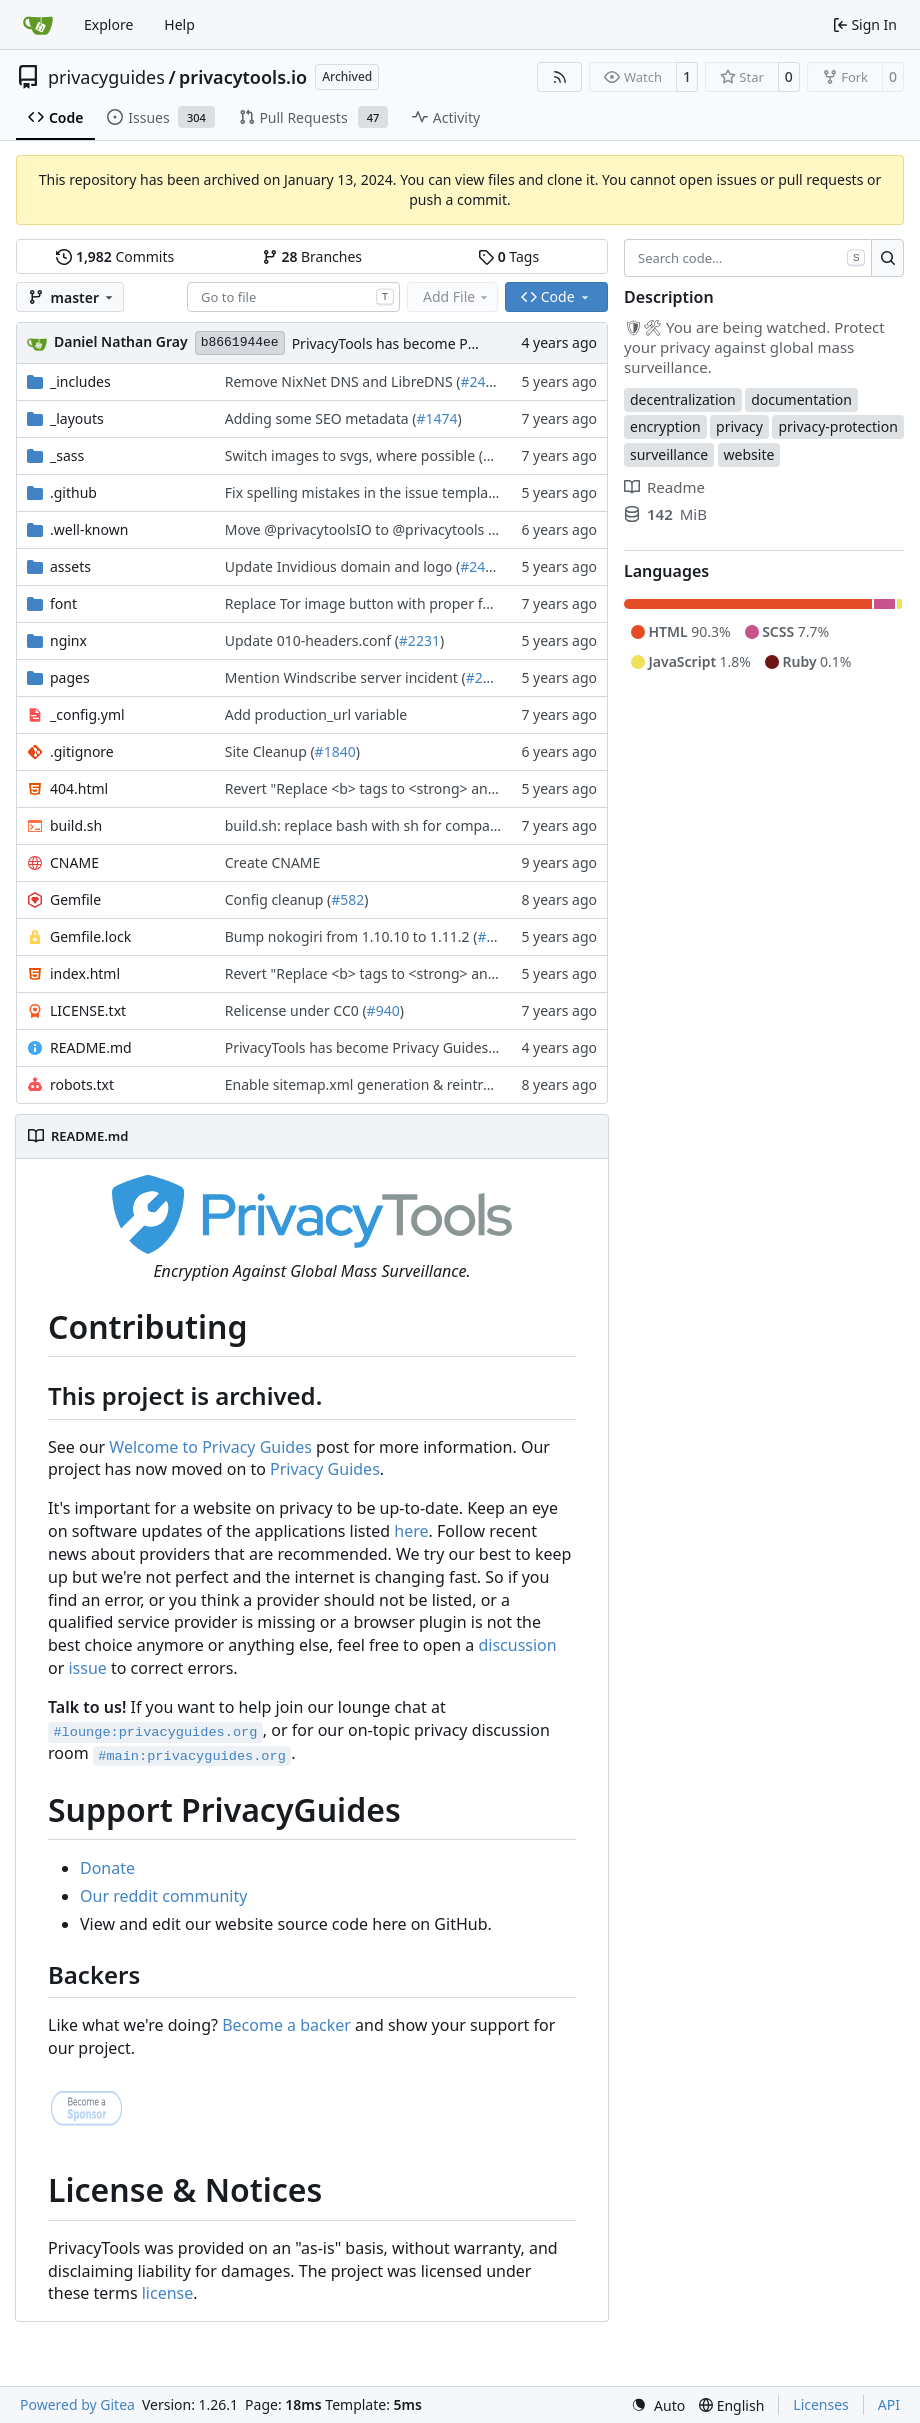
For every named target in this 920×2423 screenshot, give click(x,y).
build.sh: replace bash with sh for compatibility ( (381, 825)
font (63, 603)
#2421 (480, 381)
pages (70, 677)
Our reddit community (163, 1896)
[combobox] (293, 297)
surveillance (669, 454)
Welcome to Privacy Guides (210, 1447)
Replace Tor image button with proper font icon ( (384, 603)
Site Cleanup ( (270, 751)
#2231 (419, 640)
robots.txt (82, 1084)
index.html (85, 973)
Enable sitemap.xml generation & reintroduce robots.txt (408, 1084)
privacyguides (106, 77)
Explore (108, 24)
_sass (67, 455)
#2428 (480, 566)
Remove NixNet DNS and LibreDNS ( (343, 381)
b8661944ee (240, 342)
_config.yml (87, 714)
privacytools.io (243, 77)
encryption (665, 426)
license (168, 2293)
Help (179, 24)
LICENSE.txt (88, 1010)
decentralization (683, 399)
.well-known (89, 529)
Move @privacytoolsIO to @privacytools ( (358, 529)
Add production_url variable (316, 714)
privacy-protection (837, 426)
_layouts (77, 418)
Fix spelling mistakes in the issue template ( (367, 492)
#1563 (503, 455)
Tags (508, 256)
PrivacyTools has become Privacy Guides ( (427, 343)
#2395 (486, 677)
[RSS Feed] (560, 77)
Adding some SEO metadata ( (321, 418)
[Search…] (887, 258)
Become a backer (286, 2025)
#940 (383, 1010)
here (411, 1531)
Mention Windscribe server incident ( (345, 677)
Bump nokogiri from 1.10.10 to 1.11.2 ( (351, 936)
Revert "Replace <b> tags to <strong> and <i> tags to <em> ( (421, 788)
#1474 (436, 418)
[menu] (658, 2405)
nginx (68, 640)
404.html (79, 788)
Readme (664, 487)
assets (70, 566)
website (749, 454)
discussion (517, 1645)
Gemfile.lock (90, 936)
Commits (115, 256)
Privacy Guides (325, 1469)
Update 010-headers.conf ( (312, 640)
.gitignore (82, 751)
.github (73, 492)
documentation (801, 399)
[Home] (38, 25)
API (889, 2404)
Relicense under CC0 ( (296, 1010)
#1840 (335, 751)
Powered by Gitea (77, 2404)
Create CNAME (273, 862)
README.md (91, 1047)
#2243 (497, 936)
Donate (107, 1868)
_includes (80, 381)
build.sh (76, 825)
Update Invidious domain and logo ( (342, 566)
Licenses (821, 2404)
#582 (347, 899)
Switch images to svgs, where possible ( (354, 455)
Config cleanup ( (278, 899)
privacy (739, 426)
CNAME (74, 862)
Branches (312, 256)
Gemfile (75, 899)
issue (87, 1668)
